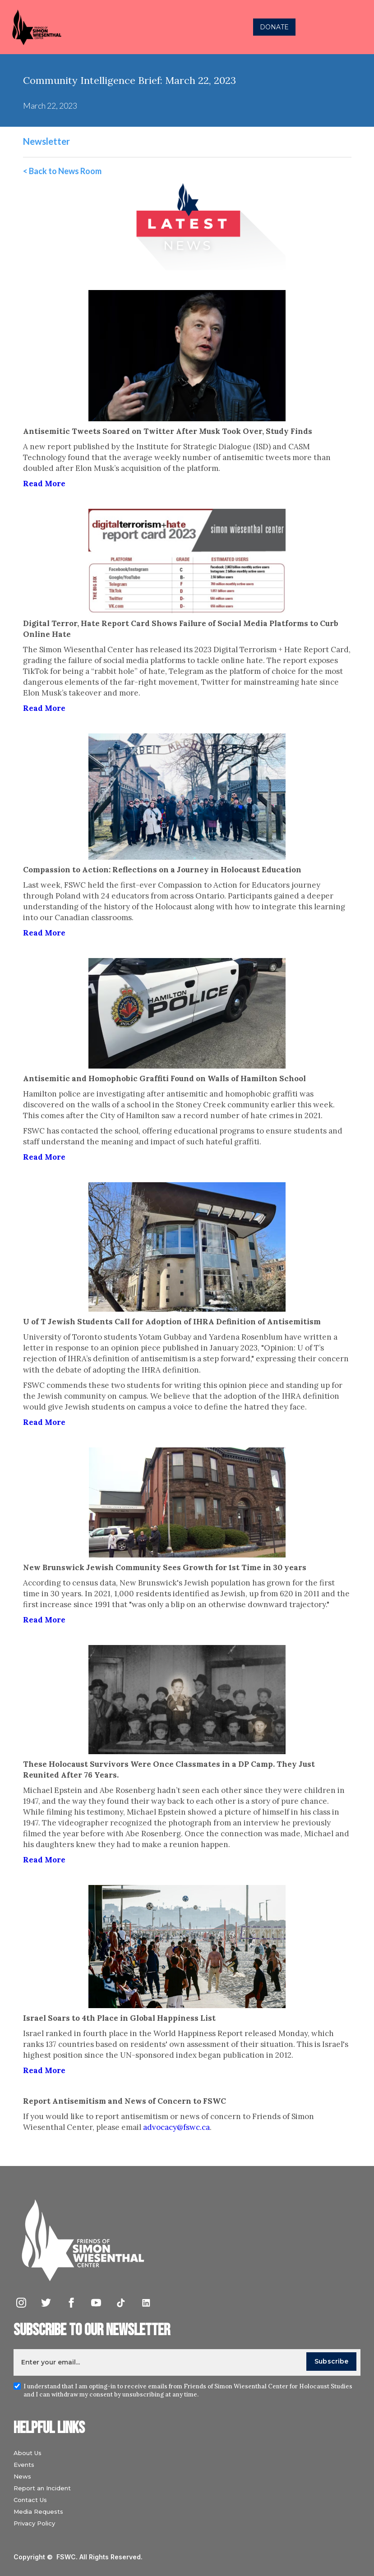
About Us (28, 2452)
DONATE (274, 27)
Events (24, 2464)
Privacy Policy (34, 2523)
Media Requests (38, 2511)
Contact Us (30, 2499)
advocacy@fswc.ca (176, 2127)
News (22, 2476)
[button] (358, 27)
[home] (103, 27)
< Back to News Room (62, 170)
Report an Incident (42, 2488)
